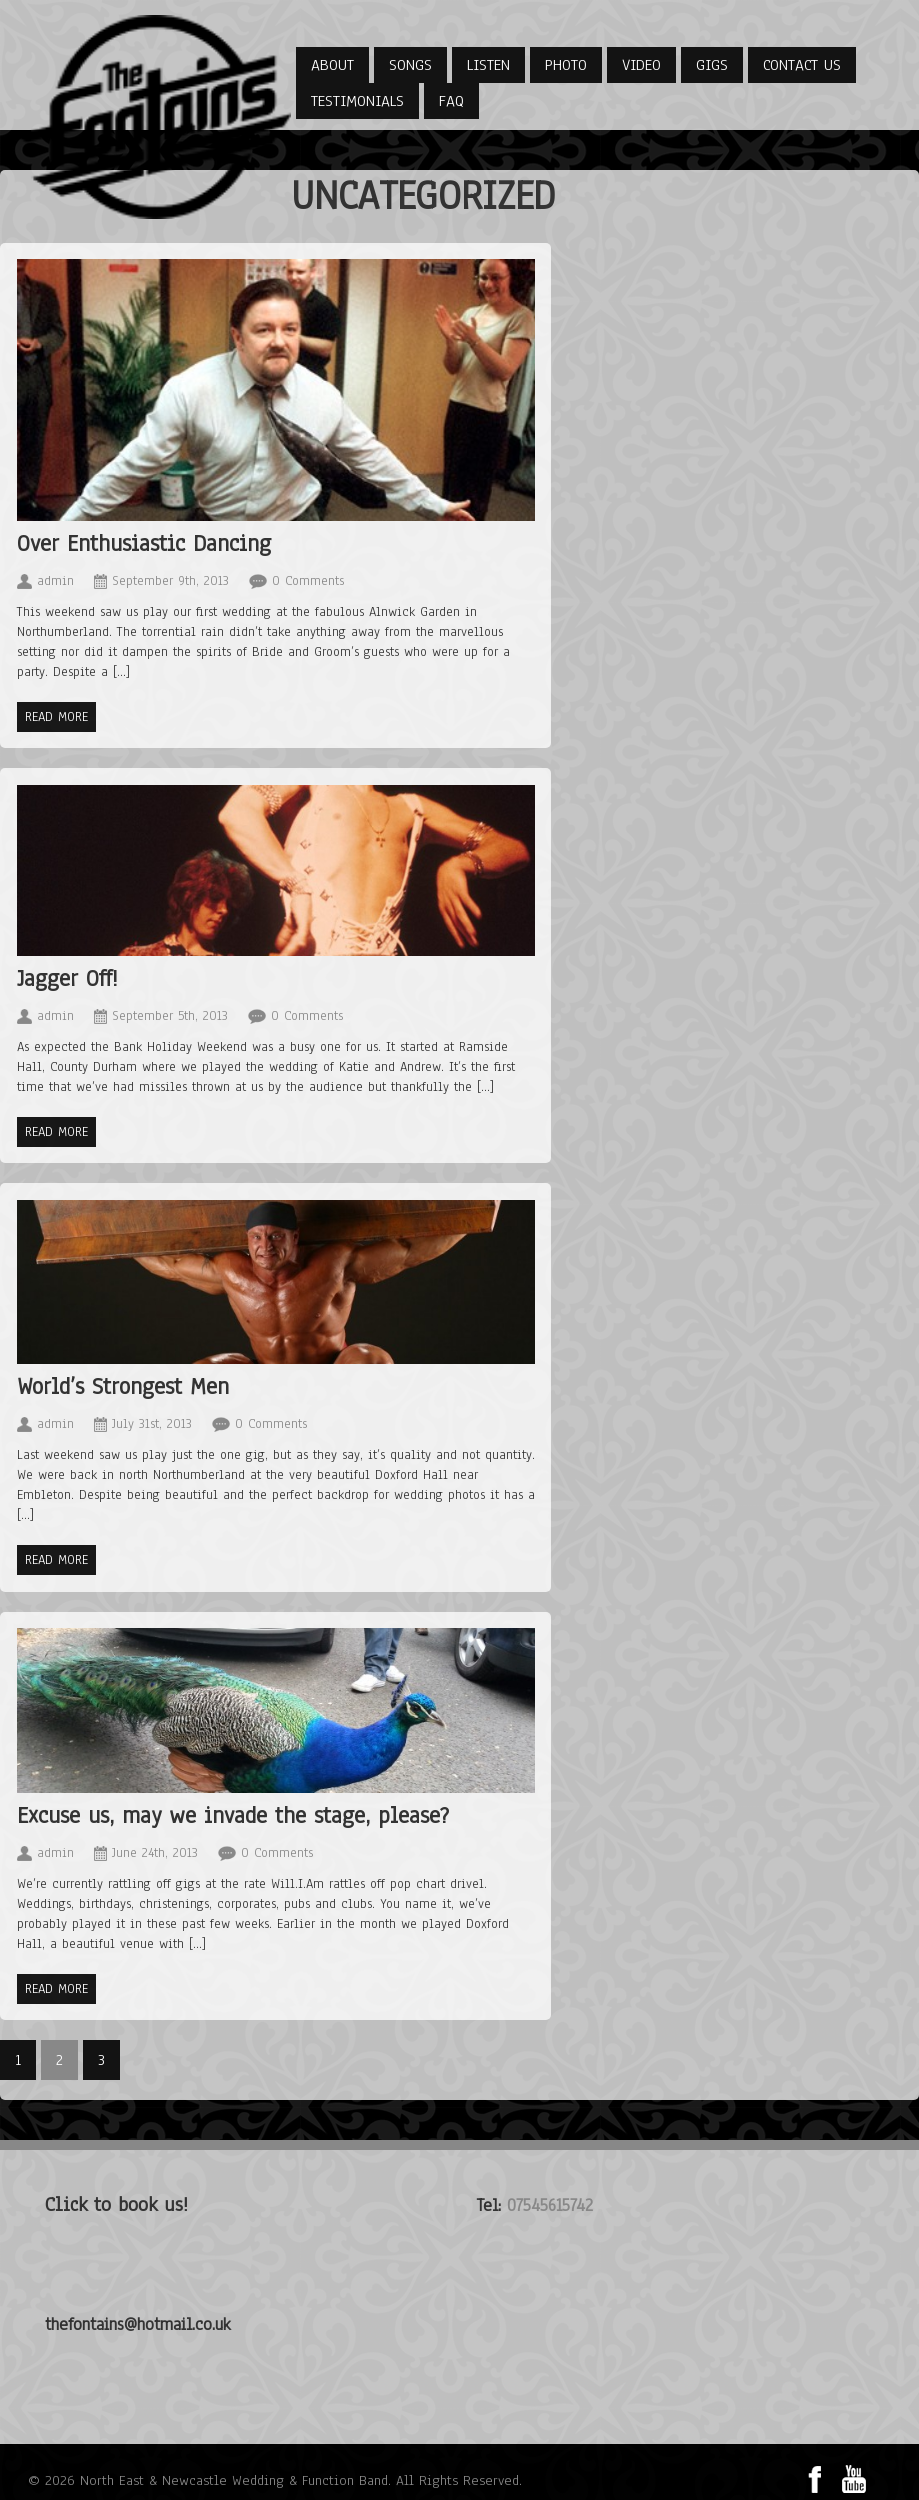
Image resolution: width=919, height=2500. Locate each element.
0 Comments (308, 581)
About (332, 65)
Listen (488, 65)
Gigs (712, 65)
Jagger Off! (67, 978)
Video (641, 65)
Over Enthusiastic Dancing (144, 543)
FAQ (451, 101)
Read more (56, 717)
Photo (566, 65)
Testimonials (357, 101)
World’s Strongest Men (123, 1386)
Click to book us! (116, 2204)
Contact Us (802, 65)
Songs (410, 65)
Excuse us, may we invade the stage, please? (233, 1815)
